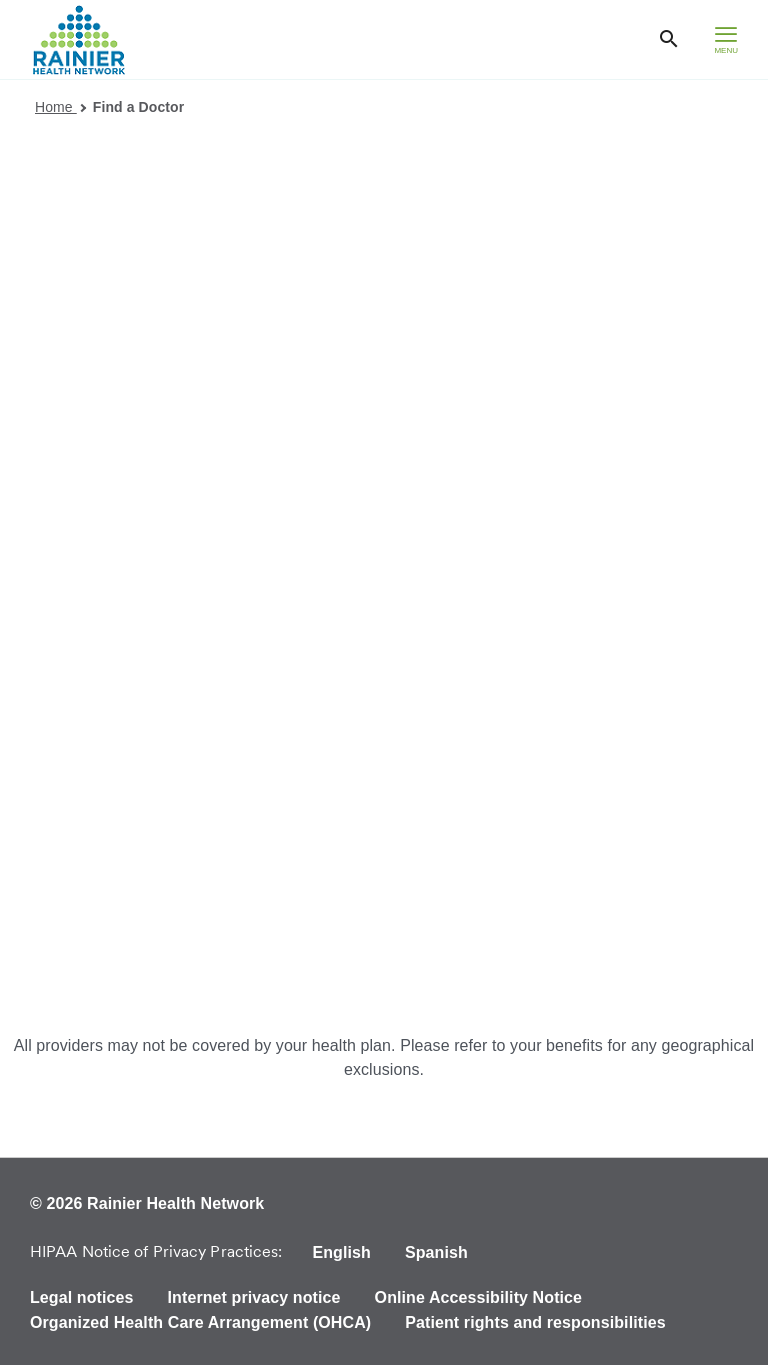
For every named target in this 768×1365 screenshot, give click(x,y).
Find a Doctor (139, 107)
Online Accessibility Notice (479, 1297)
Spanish (436, 1252)
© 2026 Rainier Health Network (147, 1203)
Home (60, 107)
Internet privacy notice (254, 1297)
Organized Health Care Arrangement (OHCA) (200, 1322)
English (341, 1252)
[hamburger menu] (726, 39)
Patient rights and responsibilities (535, 1322)
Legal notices (82, 1297)
